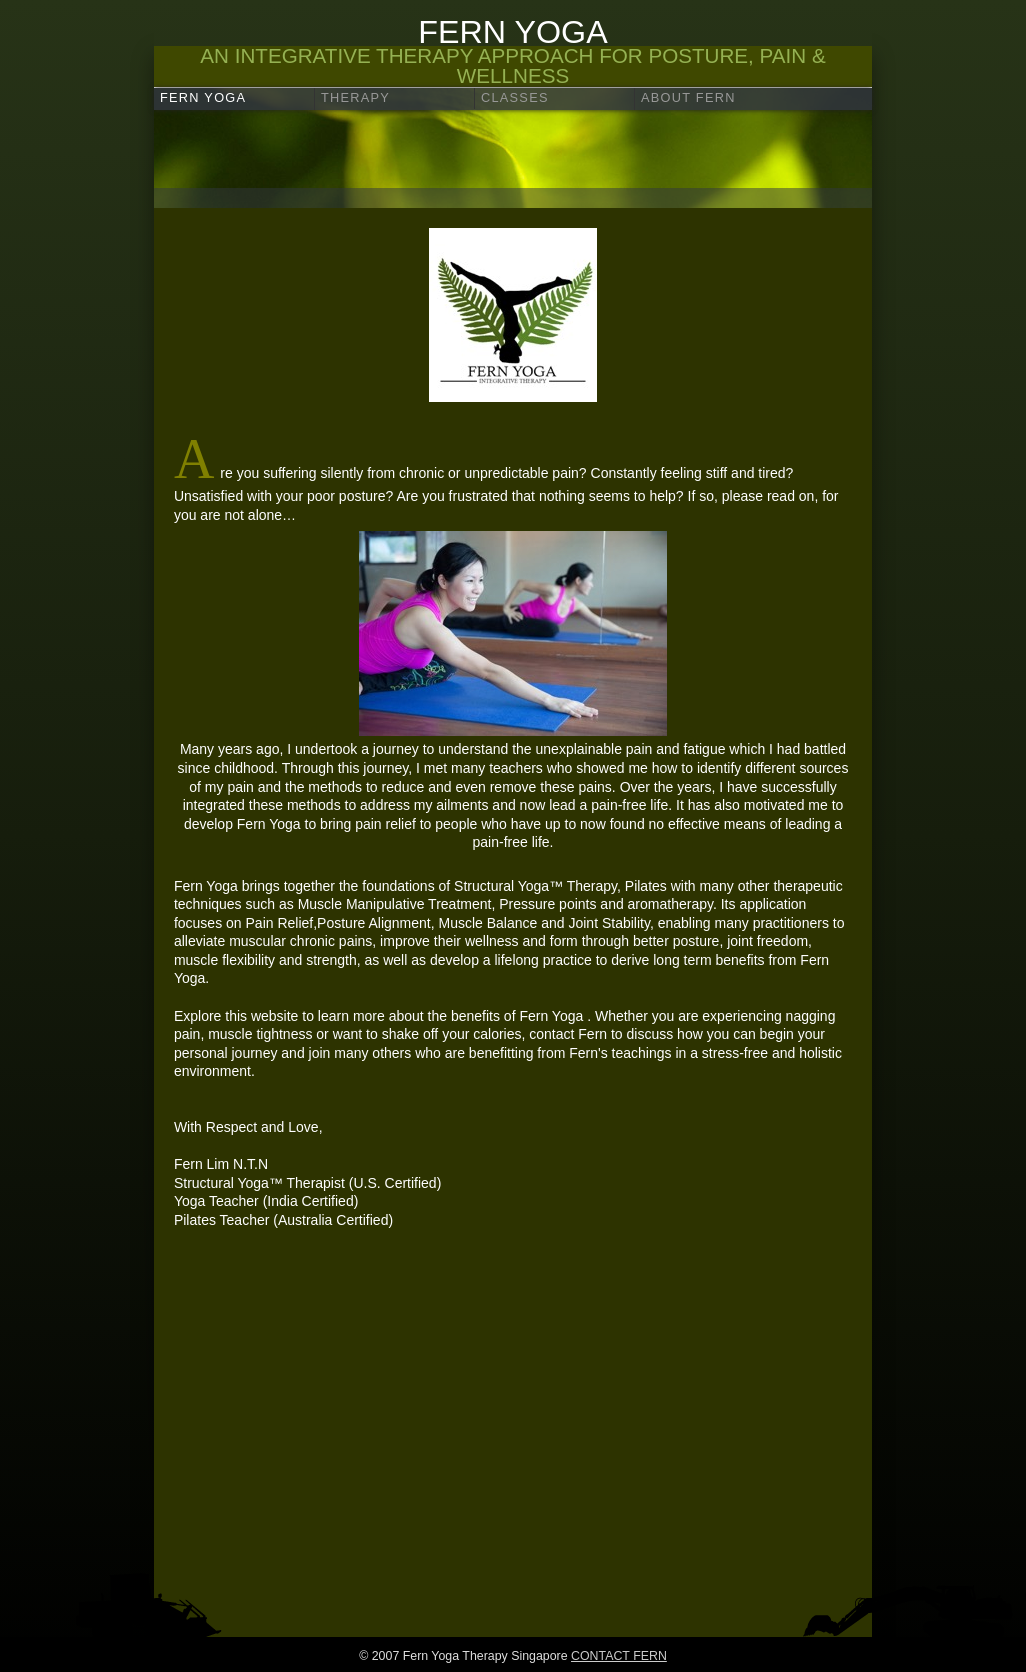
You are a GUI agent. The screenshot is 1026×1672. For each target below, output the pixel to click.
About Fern (688, 97)
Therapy (355, 97)
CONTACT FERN (619, 1656)
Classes (515, 97)
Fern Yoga (203, 97)
